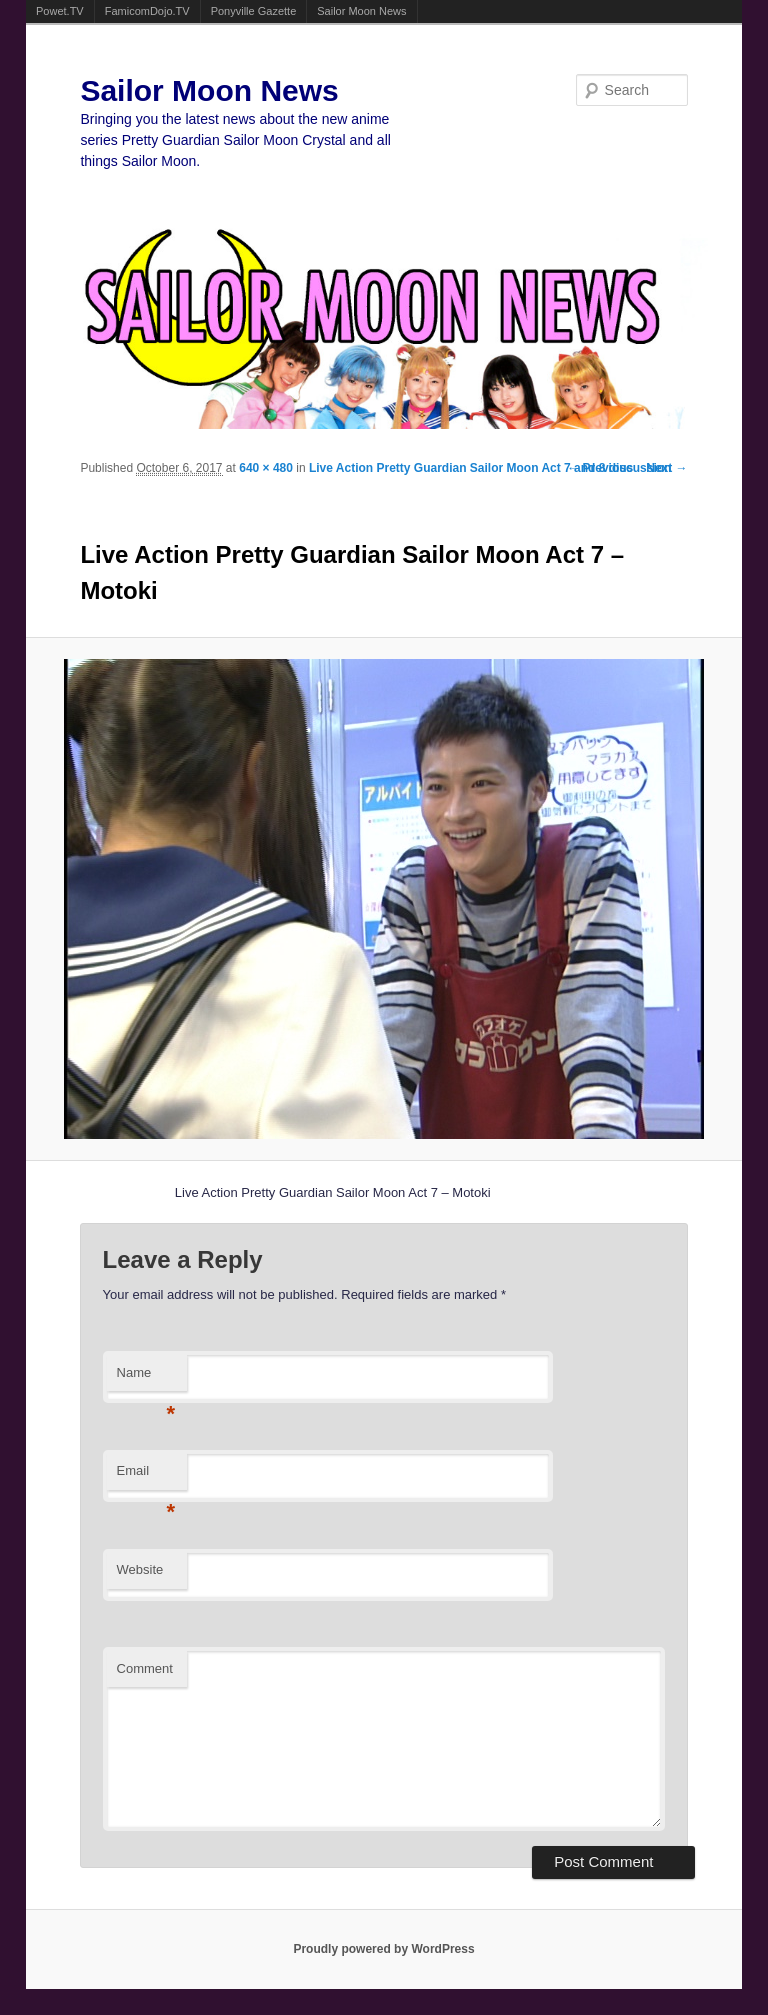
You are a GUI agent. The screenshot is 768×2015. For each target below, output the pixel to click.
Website (140, 1569)
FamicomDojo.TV (147, 11)
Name (146, 1378)
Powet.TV (60, 11)
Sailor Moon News (361, 11)
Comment (145, 1668)
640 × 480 (266, 468)
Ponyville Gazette (254, 11)
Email (146, 1476)
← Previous (600, 468)
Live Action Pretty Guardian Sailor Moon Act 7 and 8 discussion (490, 468)
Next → (666, 468)
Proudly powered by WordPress (383, 1949)
